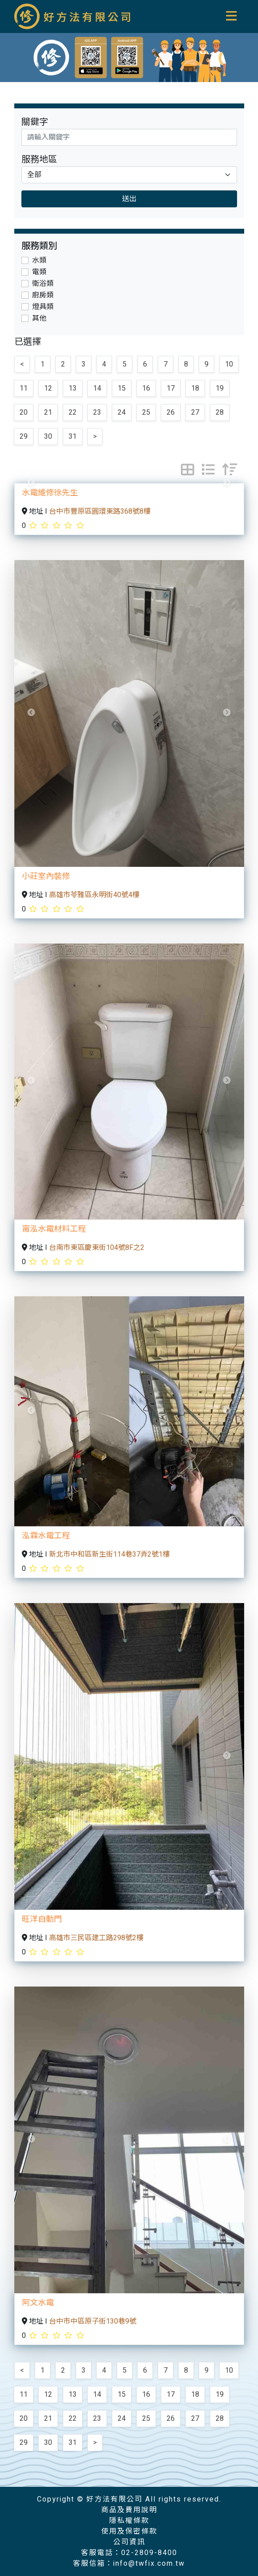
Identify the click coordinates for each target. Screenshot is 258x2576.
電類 (39, 272)
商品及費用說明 (129, 2510)
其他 (39, 318)
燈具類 (42, 306)
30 (48, 436)
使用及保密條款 (129, 2531)
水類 (39, 260)
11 (24, 388)
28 (220, 412)
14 (97, 388)
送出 (129, 199)
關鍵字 (34, 121)
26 (171, 412)
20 (24, 412)
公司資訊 (129, 2542)
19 (220, 388)
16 (146, 388)
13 (73, 388)
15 (122, 388)
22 (73, 412)
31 (73, 436)
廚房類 (42, 295)
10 (229, 364)
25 (146, 412)
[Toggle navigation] (231, 16)
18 (195, 388)
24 (122, 412)
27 (195, 412)
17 (171, 388)
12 (48, 388)
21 (48, 412)
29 (24, 436)
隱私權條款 (129, 2520)
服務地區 (39, 159)
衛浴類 (42, 283)
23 (97, 412)
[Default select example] (129, 174)
